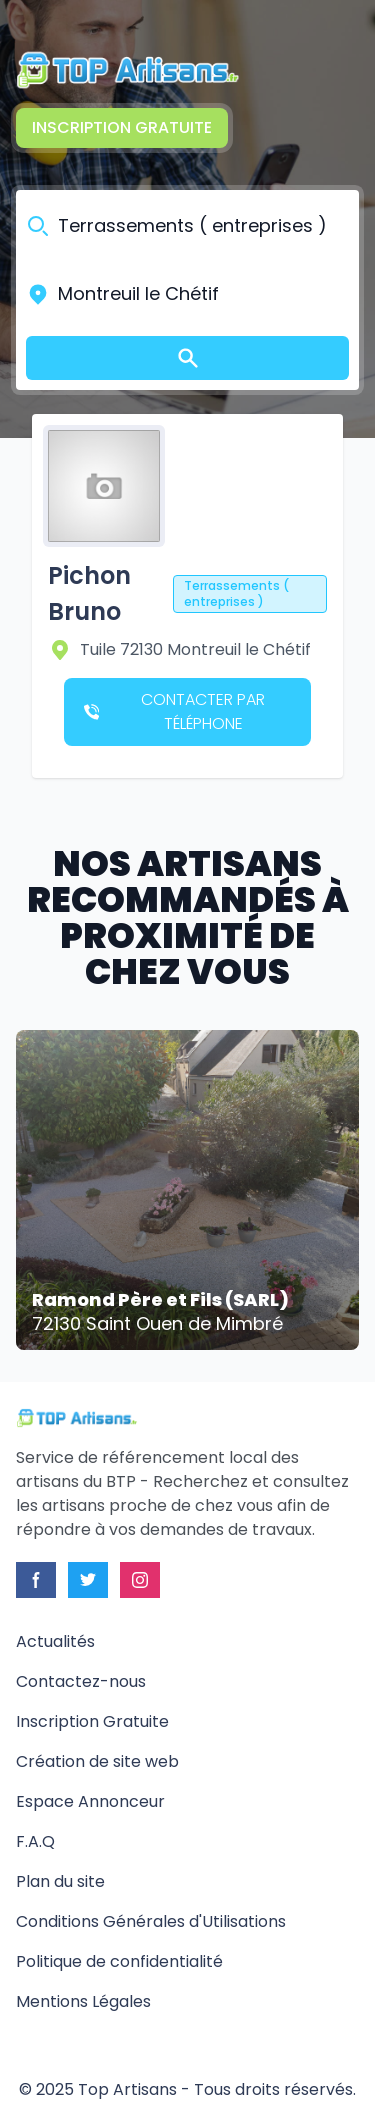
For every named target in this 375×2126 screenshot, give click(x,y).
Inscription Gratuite (122, 127)
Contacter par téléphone (174, 711)
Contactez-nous (81, 1681)
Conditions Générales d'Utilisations (151, 1921)
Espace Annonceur (90, 1801)
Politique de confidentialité (119, 1961)
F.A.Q (35, 1841)
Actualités (55, 1641)
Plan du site (60, 1881)
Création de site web (97, 1761)
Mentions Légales (83, 2001)
